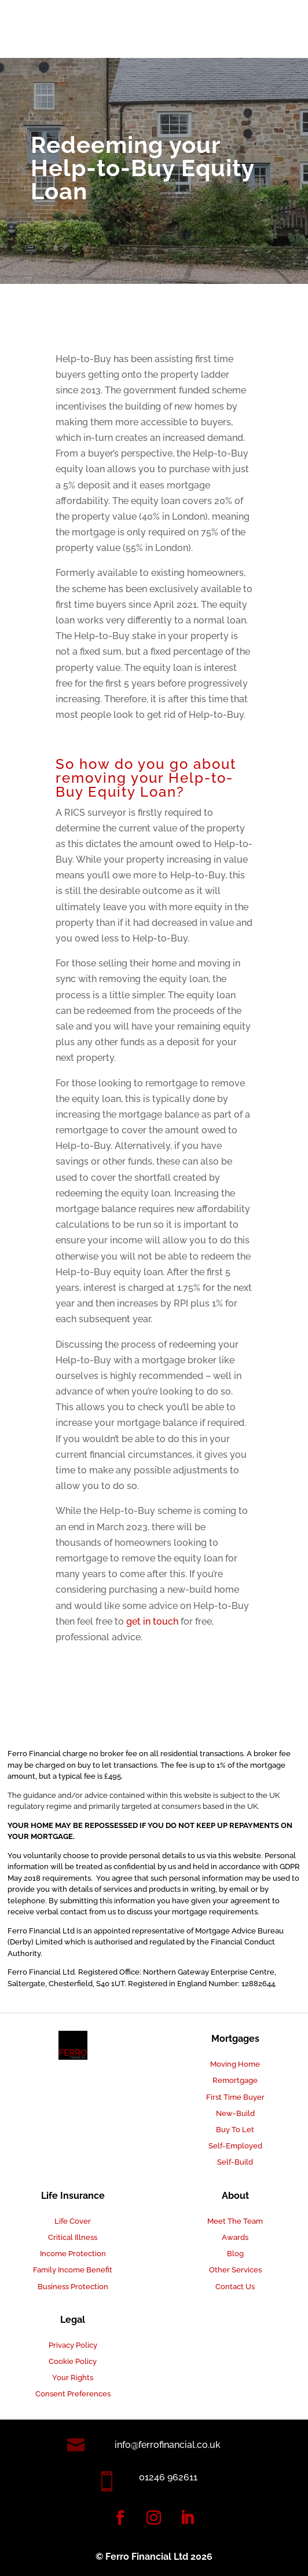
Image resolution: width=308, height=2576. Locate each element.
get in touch (152, 1621)
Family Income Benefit (72, 2269)
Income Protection (73, 2253)
